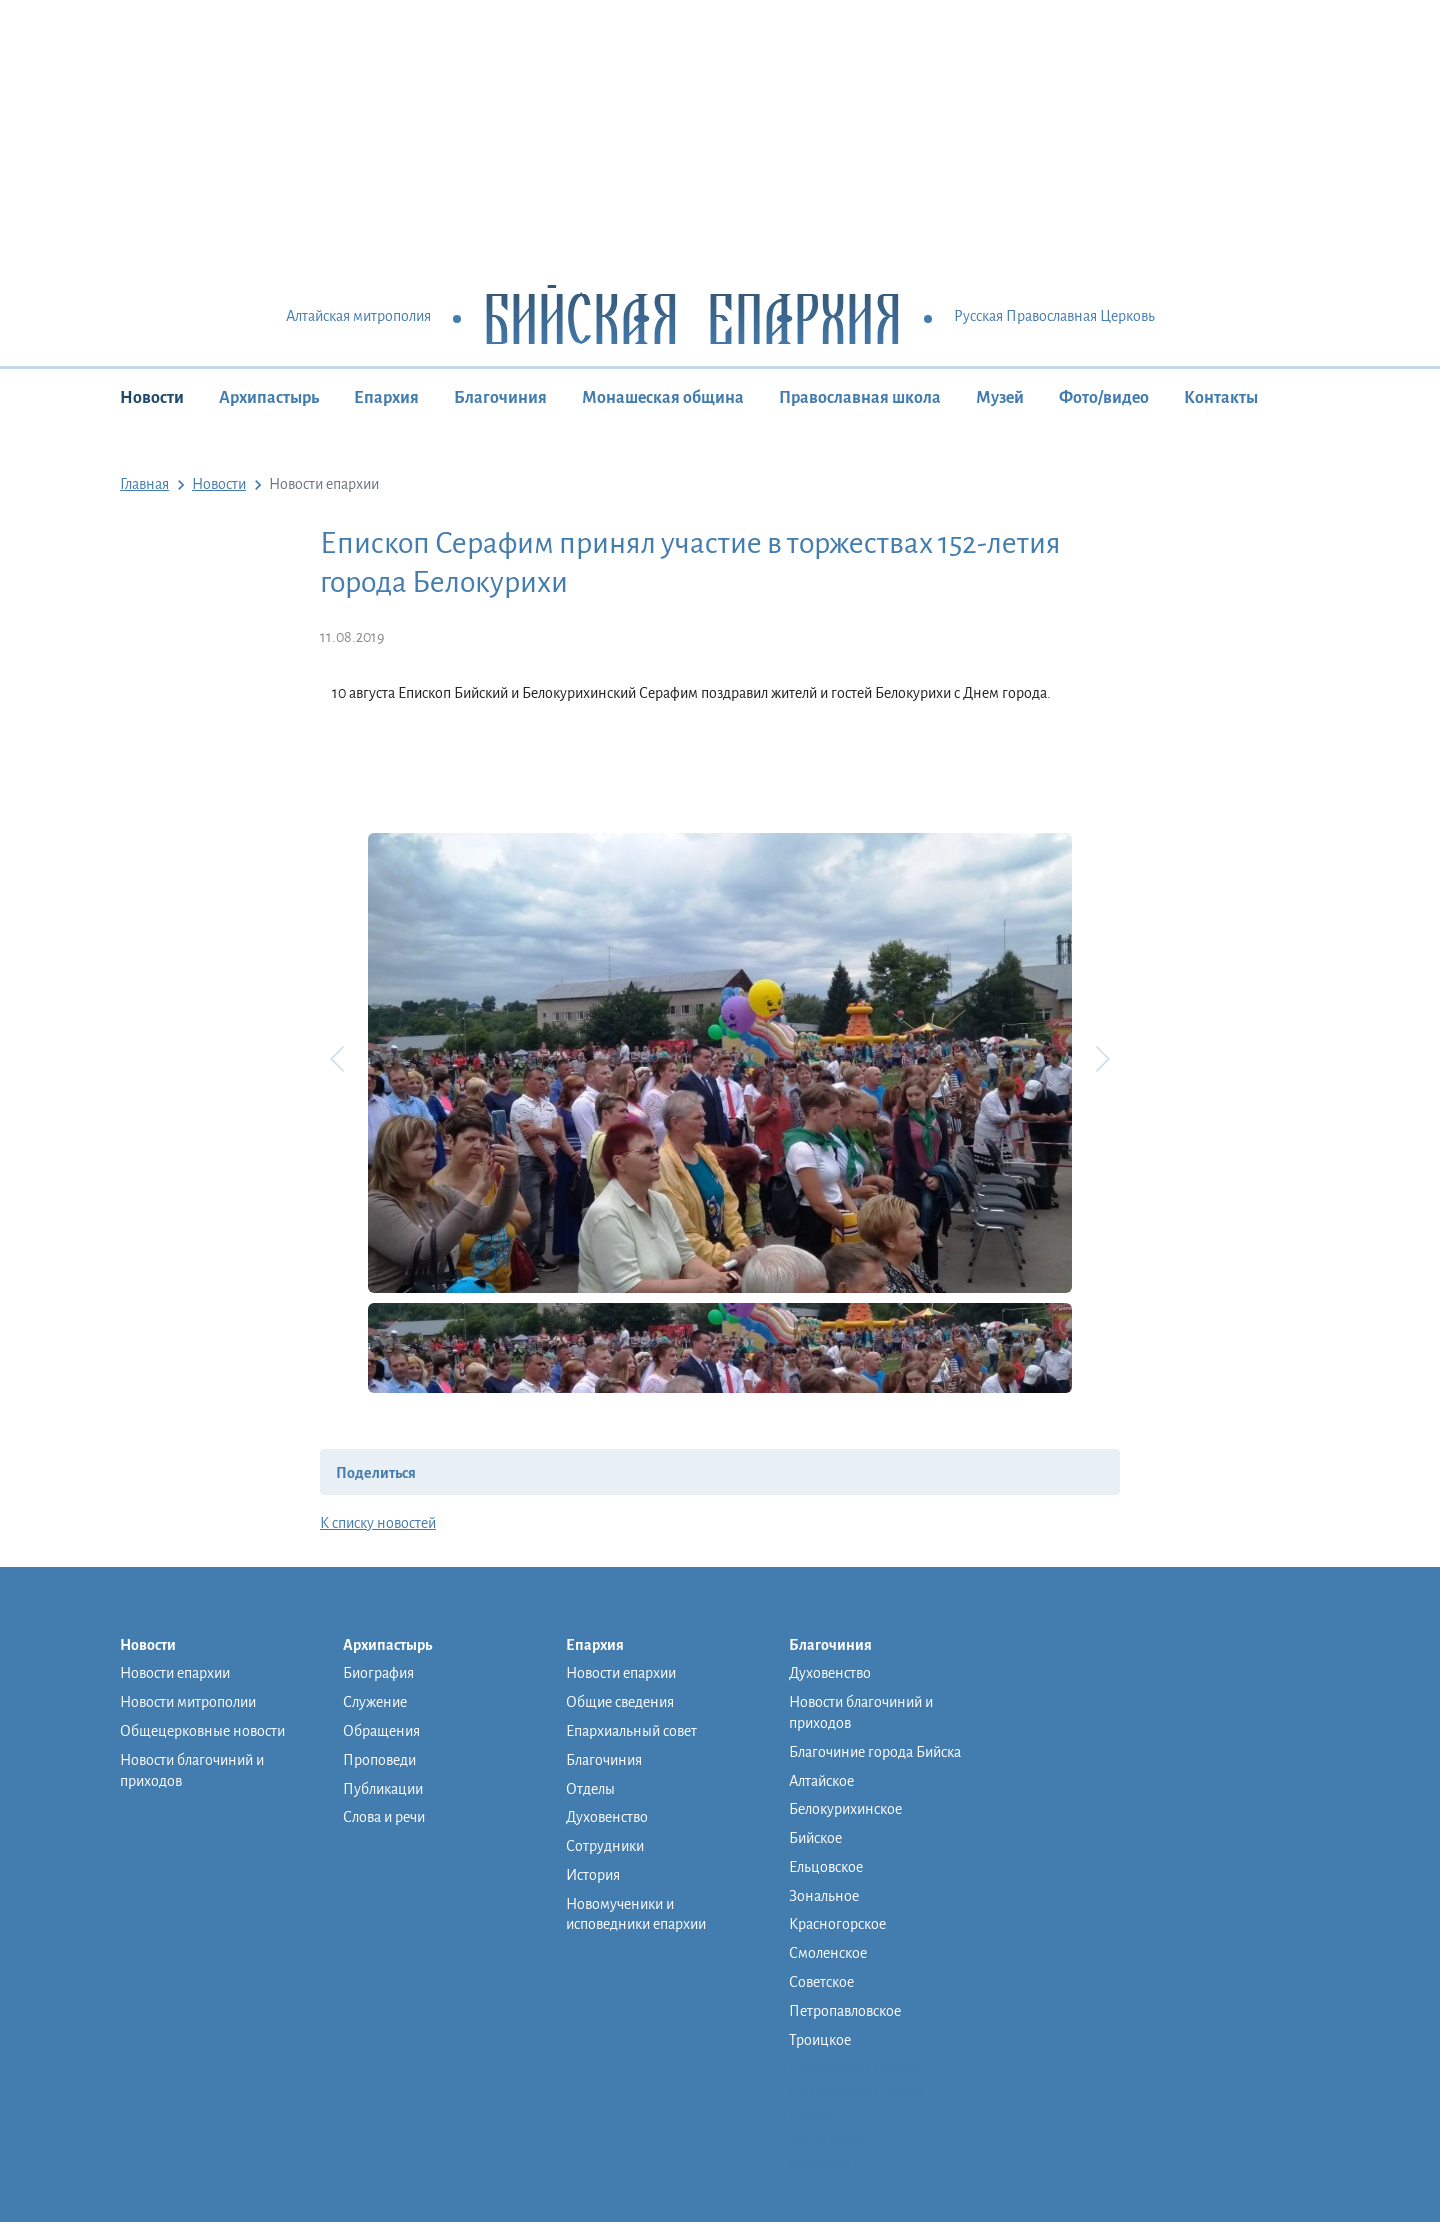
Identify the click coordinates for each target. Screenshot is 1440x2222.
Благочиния (500, 398)
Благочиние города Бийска (875, 1752)
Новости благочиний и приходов (192, 1770)
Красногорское (837, 1924)
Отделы (590, 1789)
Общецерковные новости (202, 1731)
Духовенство (607, 1817)
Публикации (383, 1789)
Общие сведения (620, 1702)
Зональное (824, 1896)
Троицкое (820, 2040)
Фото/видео (1104, 398)
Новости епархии (175, 1673)
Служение (375, 1702)
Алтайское (821, 1781)
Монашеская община (663, 398)
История (593, 1875)
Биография (378, 1673)
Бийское (815, 1838)
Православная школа (860, 398)
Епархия (386, 398)
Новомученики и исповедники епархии (636, 1914)
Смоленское (828, 1953)
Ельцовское (826, 1867)
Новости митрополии (188, 1702)
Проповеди (379, 1760)
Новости (152, 398)
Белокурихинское (845, 1809)
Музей (1000, 398)
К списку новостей (378, 1523)
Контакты (1221, 398)
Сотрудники (605, 1846)
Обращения (381, 1731)
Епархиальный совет (631, 1731)
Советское (821, 1982)
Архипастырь (269, 398)
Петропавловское (845, 2011)
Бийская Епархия (692, 317)
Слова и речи (384, 1817)
